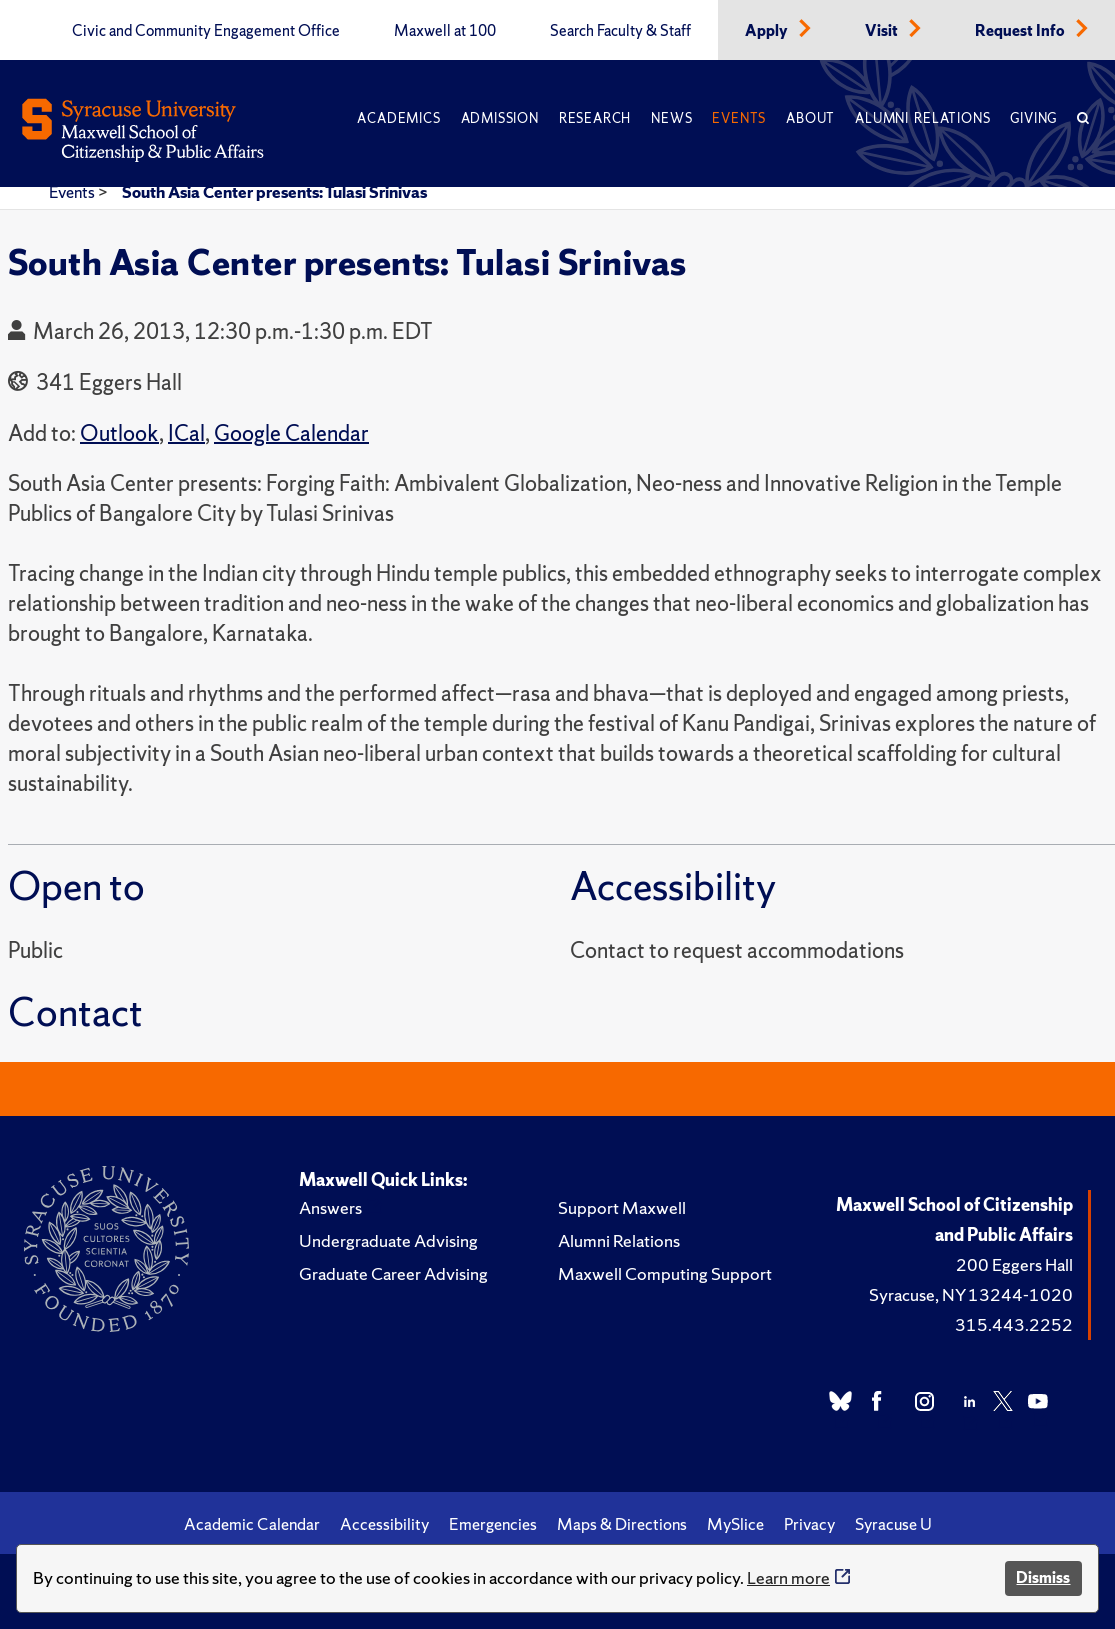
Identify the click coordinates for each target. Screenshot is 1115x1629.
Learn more (788, 1577)
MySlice (735, 1524)
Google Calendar (291, 433)
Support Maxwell (622, 1207)
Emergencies (493, 1524)
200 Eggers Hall (1014, 1264)
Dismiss (1043, 1577)
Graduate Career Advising (393, 1273)
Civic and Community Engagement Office (206, 31)
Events (739, 118)
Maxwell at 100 (445, 31)
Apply (768, 31)
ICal (186, 433)
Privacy (809, 1524)
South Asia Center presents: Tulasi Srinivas (274, 192)
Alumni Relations (922, 118)
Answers (330, 1207)
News (671, 118)
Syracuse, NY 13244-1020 (971, 1294)
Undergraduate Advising (388, 1240)
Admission (500, 118)
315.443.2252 (1014, 1324)
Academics (398, 118)
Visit (883, 31)
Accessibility (384, 1524)
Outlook (119, 433)
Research (595, 118)
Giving (1033, 118)
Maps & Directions (622, 1524)
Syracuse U (893, 1524)
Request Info (1021, 31)
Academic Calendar (252, 1524)
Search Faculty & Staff (620, 31)
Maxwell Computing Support (665, 1273)
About (810, 118)
